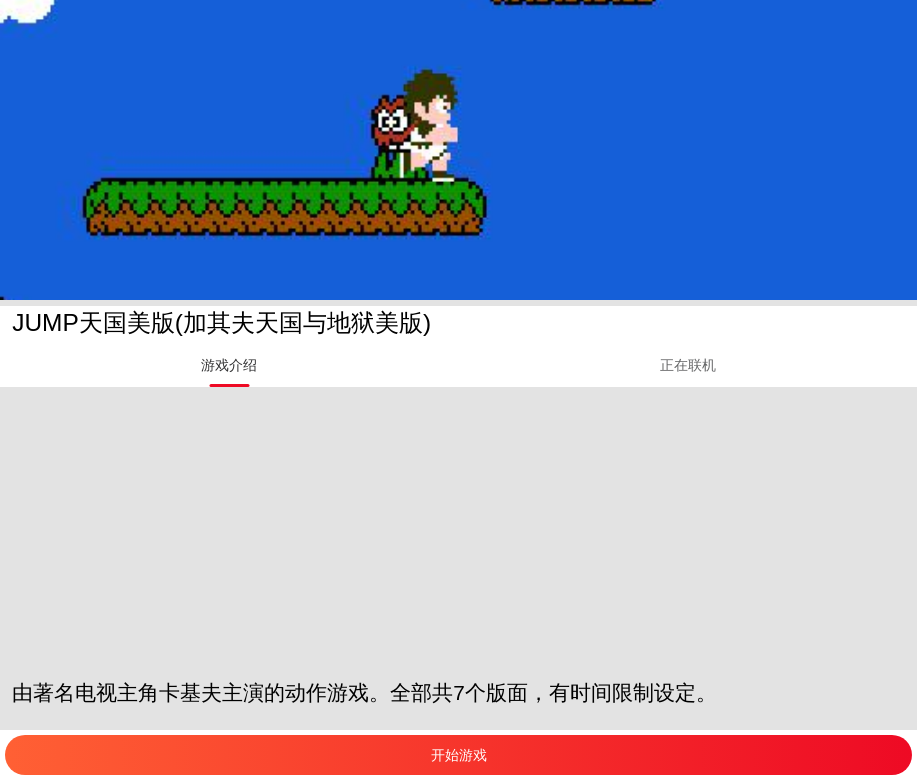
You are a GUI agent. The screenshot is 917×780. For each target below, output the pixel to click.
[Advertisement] (458, 527)
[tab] (229, 365)
